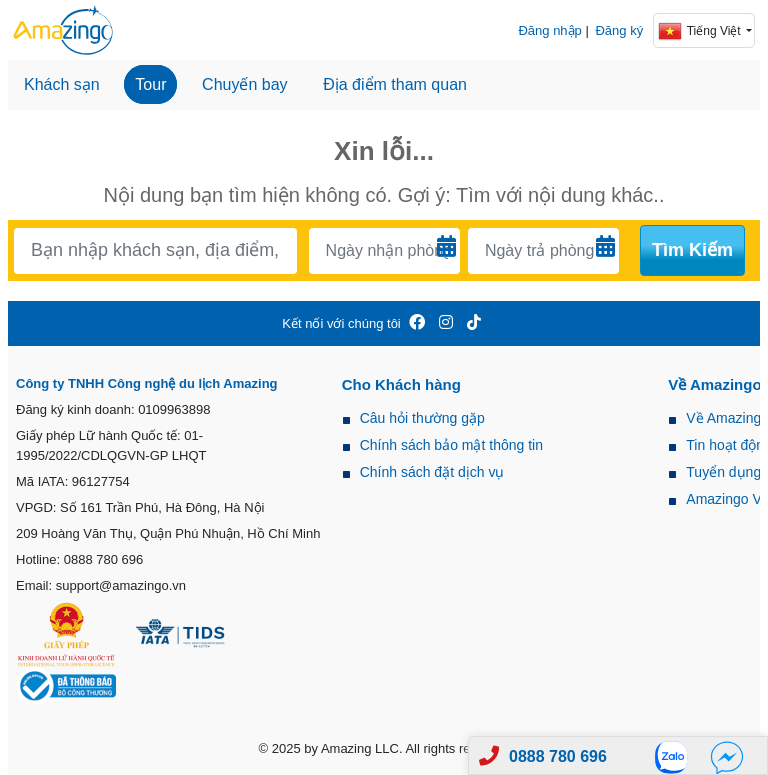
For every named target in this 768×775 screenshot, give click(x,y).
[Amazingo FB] (417, 323)
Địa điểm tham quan (395, 84)
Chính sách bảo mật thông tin (451, 445)
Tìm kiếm (692, 250)
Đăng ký (619, 30)
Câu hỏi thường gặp (422, 418)
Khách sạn (62, 84)
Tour (150, 84)
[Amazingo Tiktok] (474, 323)
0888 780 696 (558, 756)
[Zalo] (677, 756)
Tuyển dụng (723, 472)
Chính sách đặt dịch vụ (432, 472)
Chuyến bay (245, 84)
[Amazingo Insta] (446, 323)
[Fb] (727, 756)
